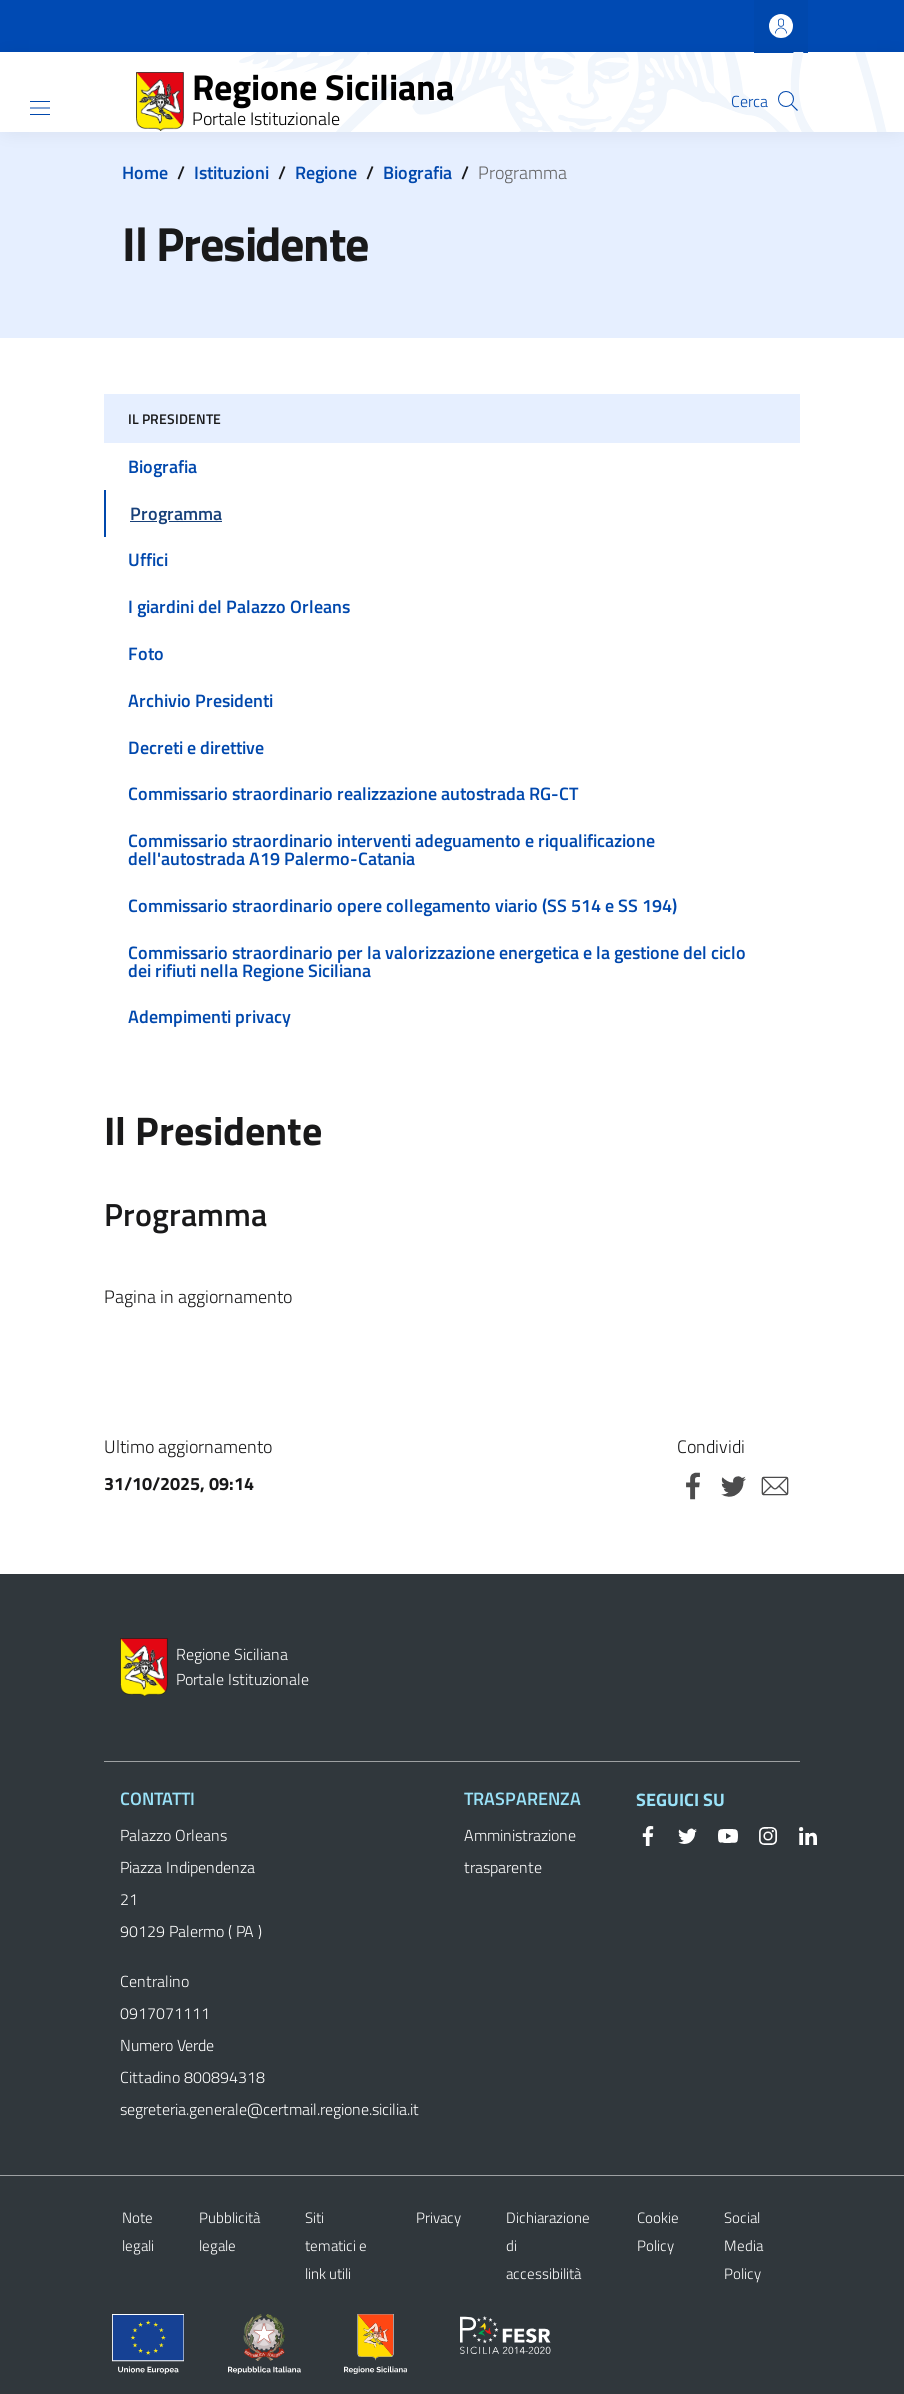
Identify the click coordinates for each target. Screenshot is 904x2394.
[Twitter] (680, 1834)
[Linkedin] (800, 1834)
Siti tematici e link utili (336, 2245)
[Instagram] (760, 1834)
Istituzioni (231, 172)
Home (145, 172)
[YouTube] (720, 1834)
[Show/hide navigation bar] (40, 108)
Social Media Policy (743, 2245)
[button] (788, 101)
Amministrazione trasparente (520, 1851)
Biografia (417, 172)
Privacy (438, 2217)
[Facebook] (648, 1834)
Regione (326, 172)
